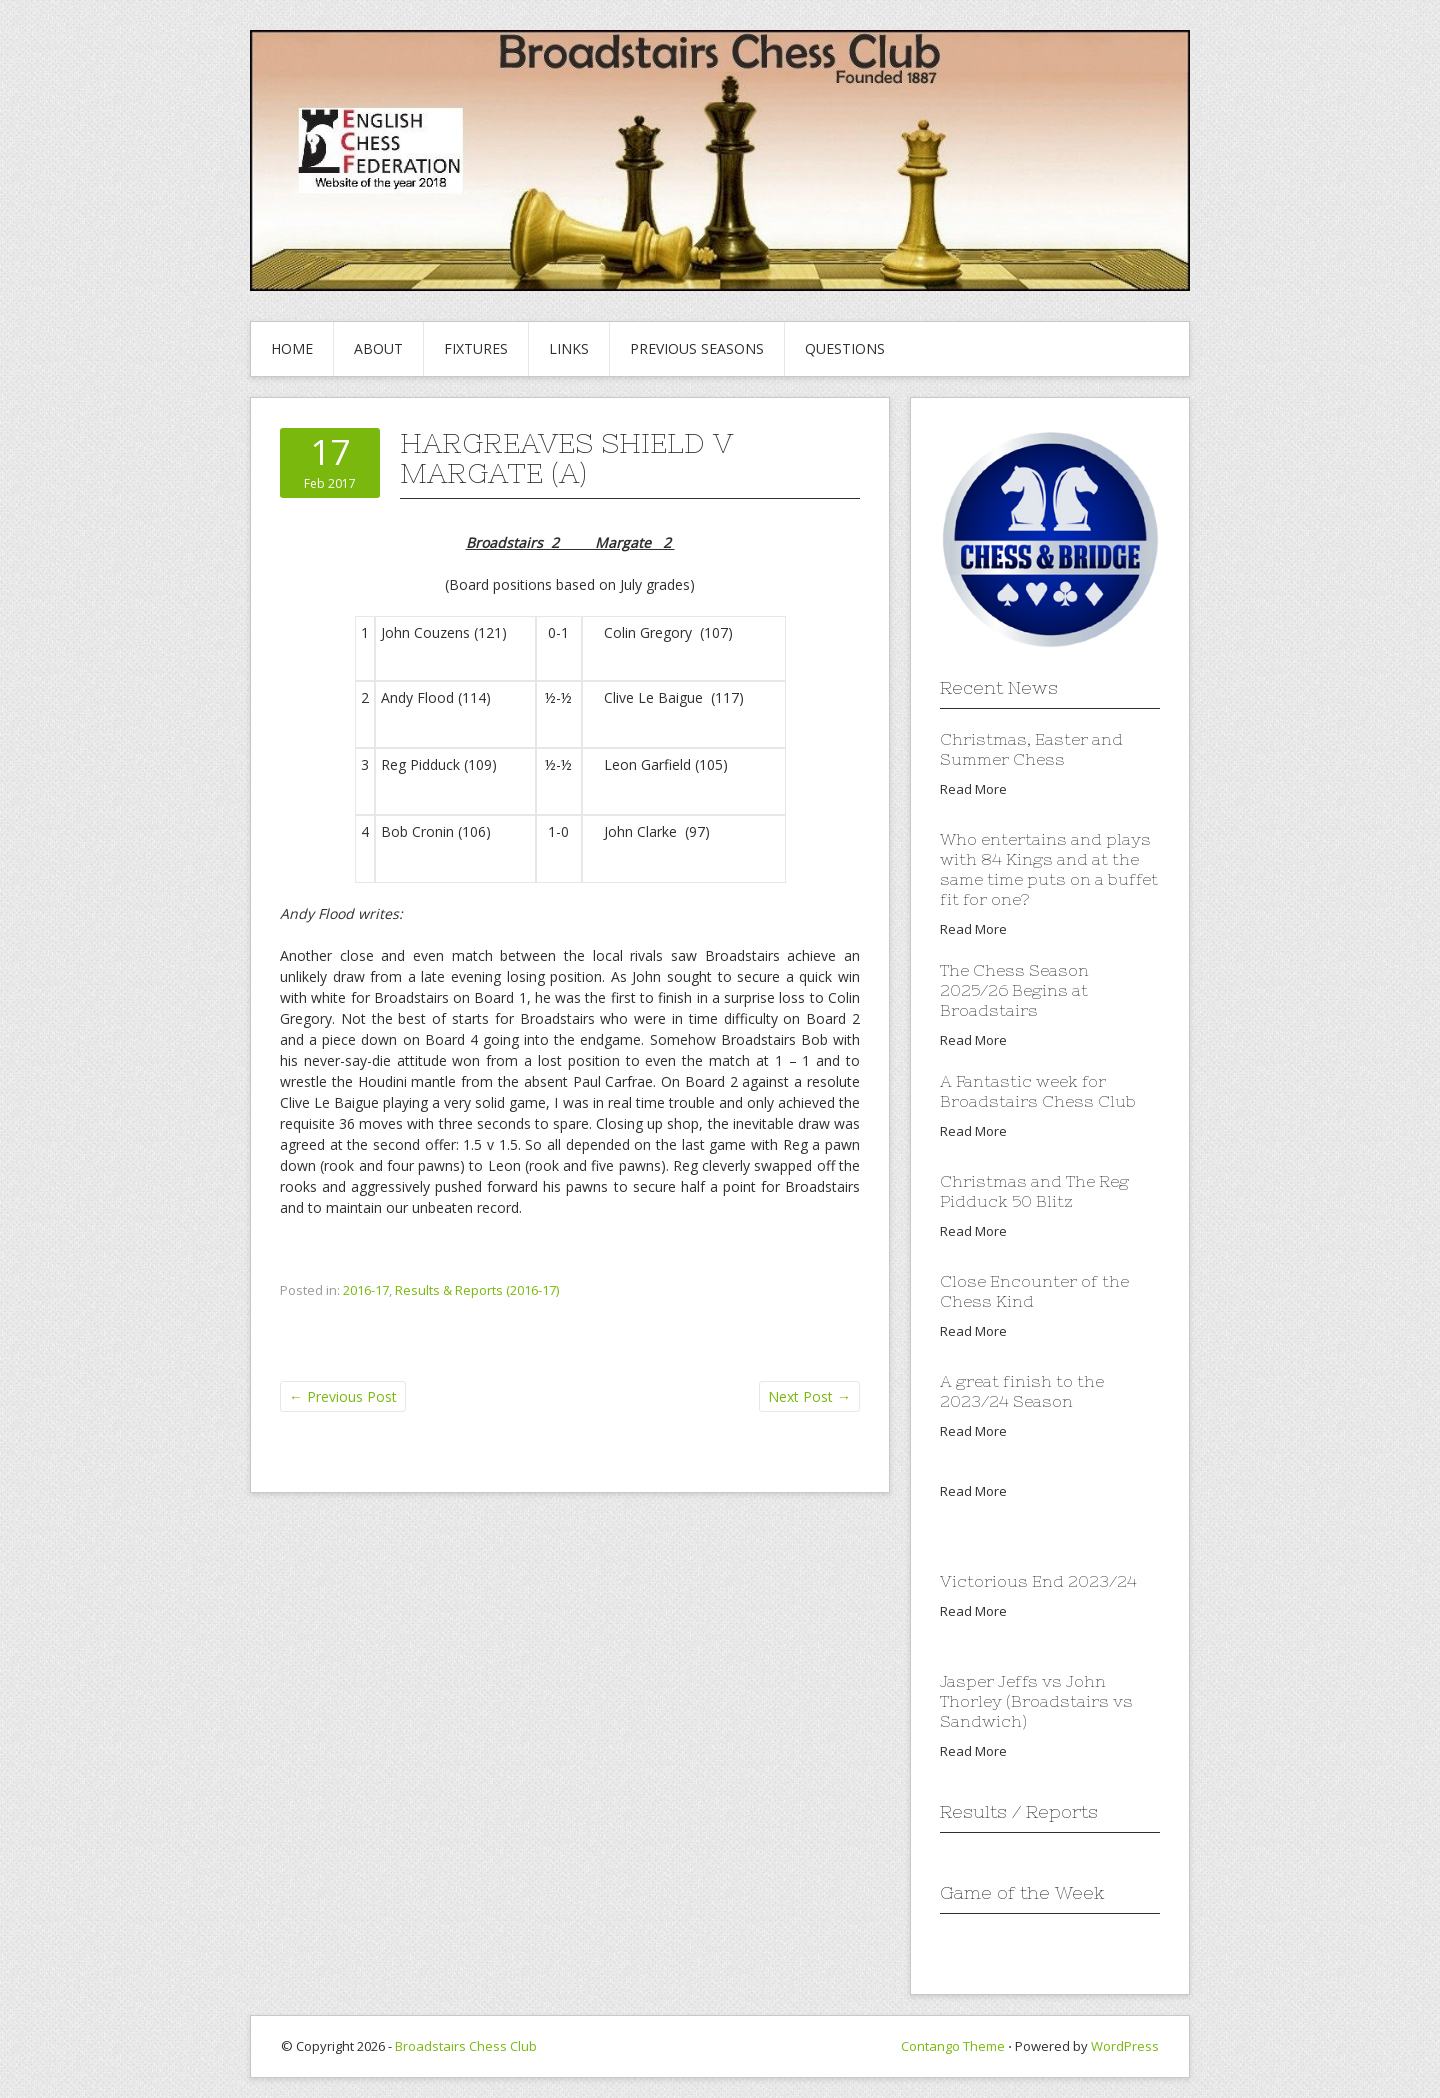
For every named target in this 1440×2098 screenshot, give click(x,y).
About (378, 348)
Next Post (809, 1396)
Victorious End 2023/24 (1038, 1581)
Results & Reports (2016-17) (477, 1290)
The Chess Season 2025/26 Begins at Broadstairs (1014, 990)
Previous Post (343, 1396)
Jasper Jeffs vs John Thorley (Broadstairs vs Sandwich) (1036, 1701)
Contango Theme (953, 2046)
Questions (845, 348)
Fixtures (476, 348)
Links (569, 348)
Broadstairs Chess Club (466, 2046)
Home (292, 348)
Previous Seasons (697, 348)
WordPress (1125, 2046)
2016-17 (366, 1290)
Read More (973, 789)
